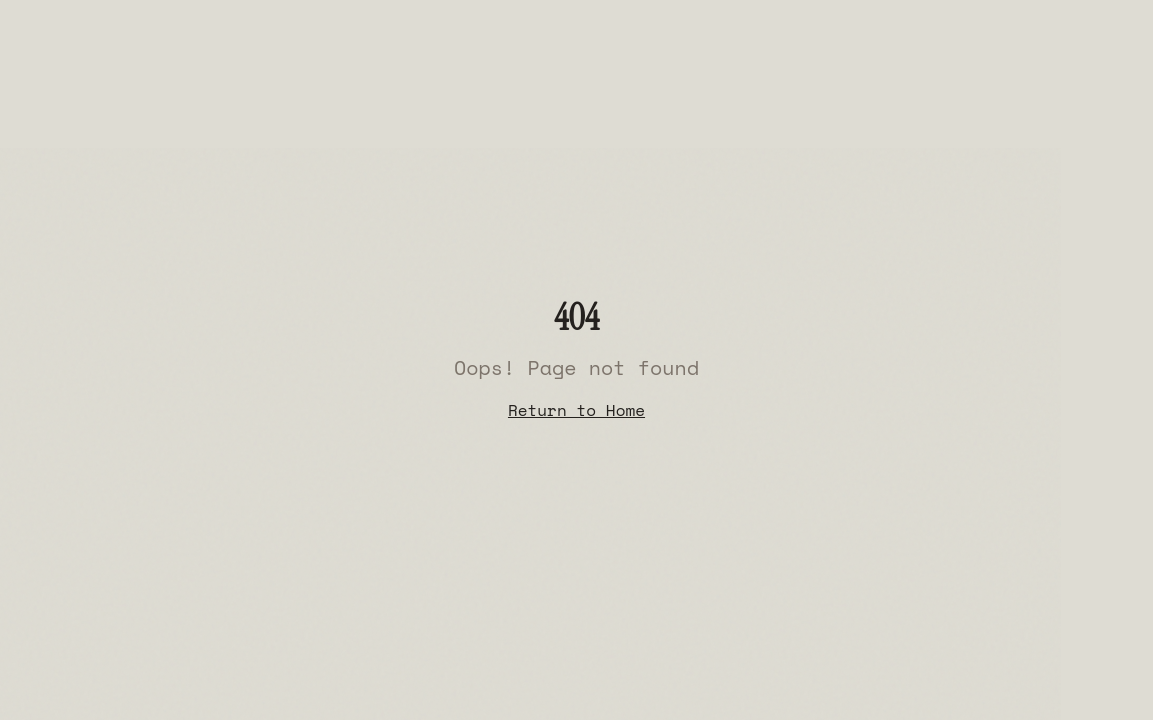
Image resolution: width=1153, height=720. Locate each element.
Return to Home (576, 410)
